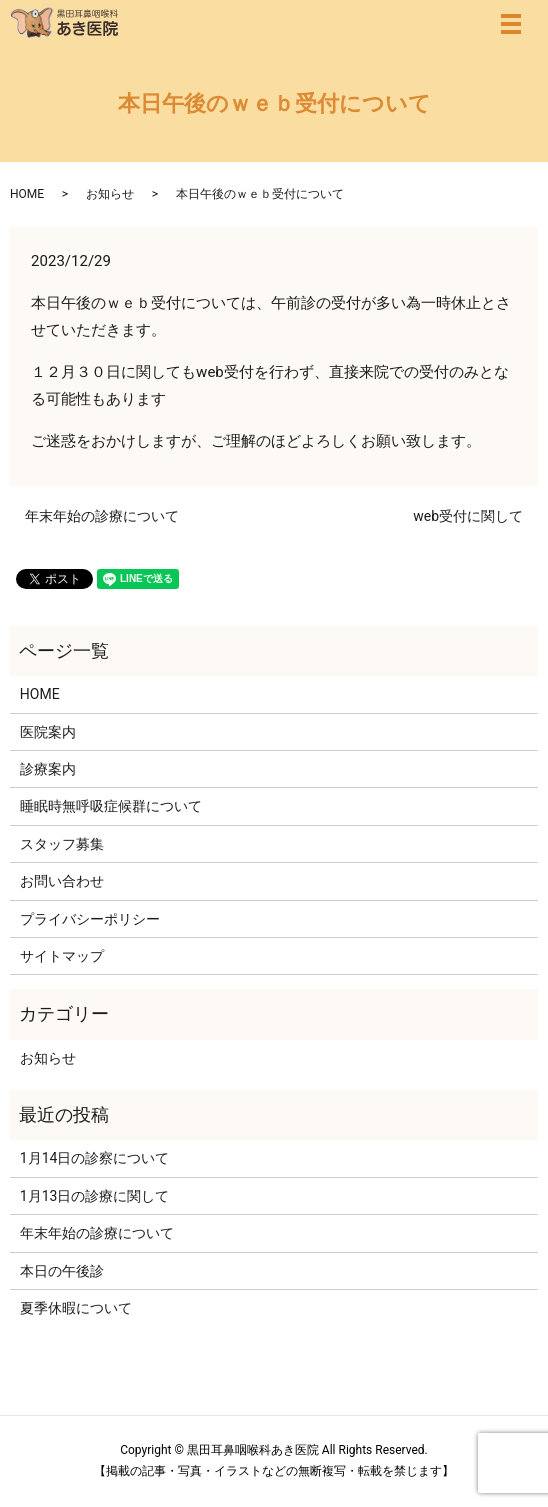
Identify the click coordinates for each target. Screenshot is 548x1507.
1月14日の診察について (95, 1158)
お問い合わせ (62, 881)
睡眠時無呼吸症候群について (111, 806)
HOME (27, 194)
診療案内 (48, 769)
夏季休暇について (76, 1308)
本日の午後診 (62, 1271)
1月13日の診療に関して (95, 1196)
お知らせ (110, 194)
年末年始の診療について (102, 516)
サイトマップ (62, 956)
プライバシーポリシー (90, 919)
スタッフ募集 (62, 844)
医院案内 (48, 732)
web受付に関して (468, 516)
